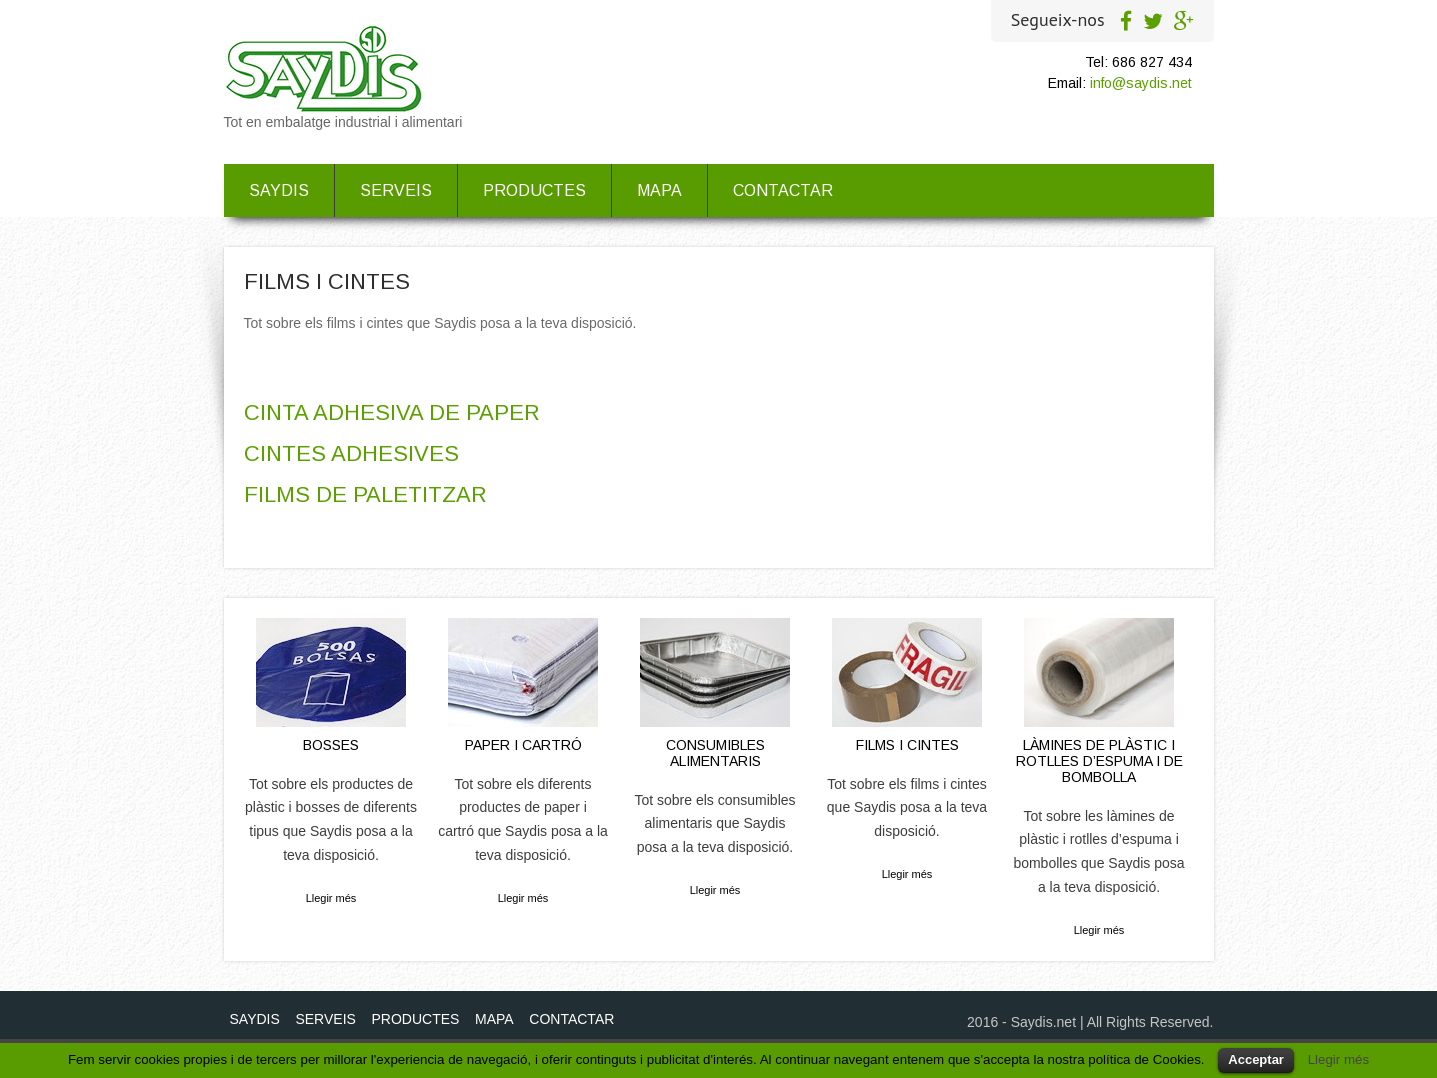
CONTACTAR (783, 190)
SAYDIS (279, 190)
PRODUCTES (534, 190)
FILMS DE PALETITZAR (365, 494)
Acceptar (1256, 1059)
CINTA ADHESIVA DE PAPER (392, 412)
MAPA (659, 190)
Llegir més (331, 898)
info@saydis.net (1141, 83)
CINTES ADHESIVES (351, 453)
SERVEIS (396, 190)
